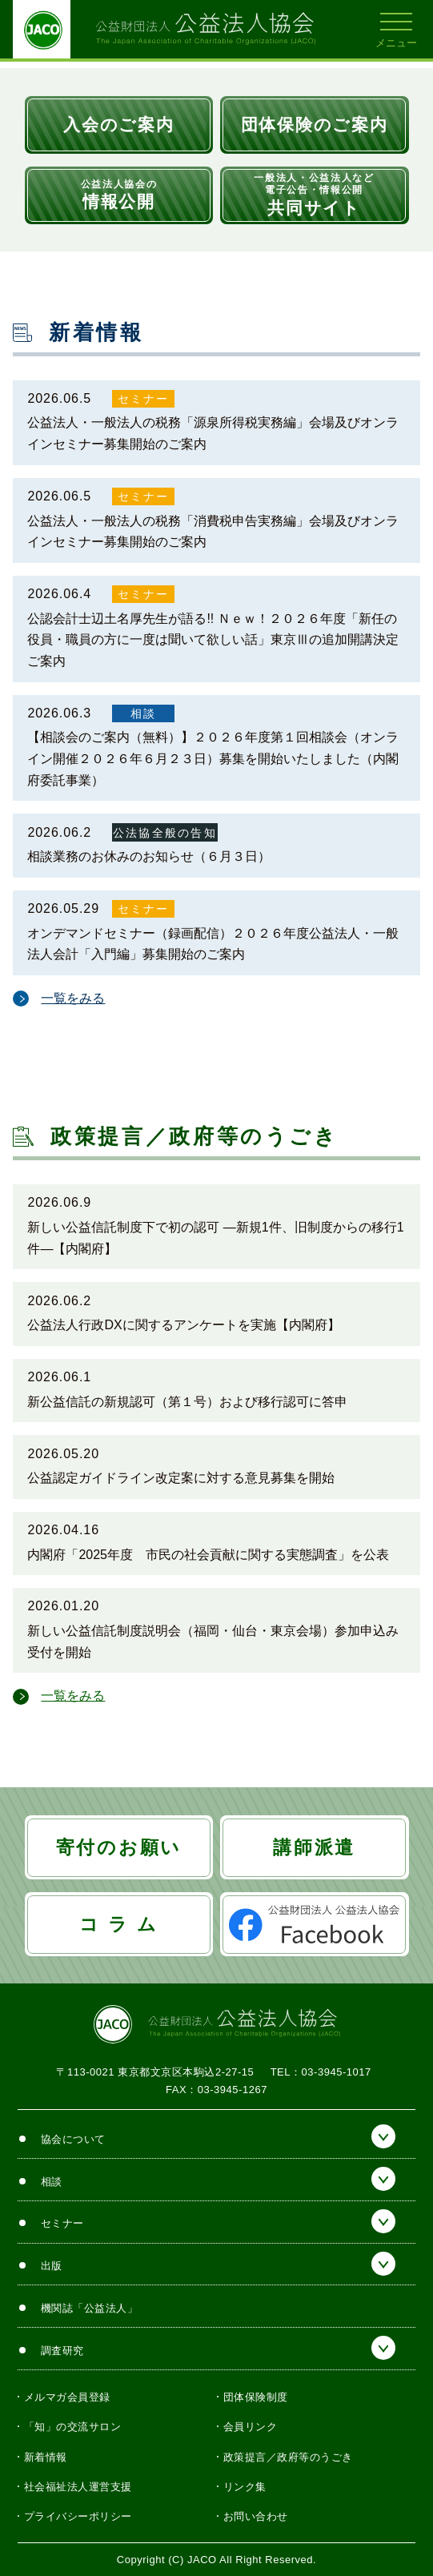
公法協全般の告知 (165, 832)
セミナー (144, 398)
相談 (143, 713)
